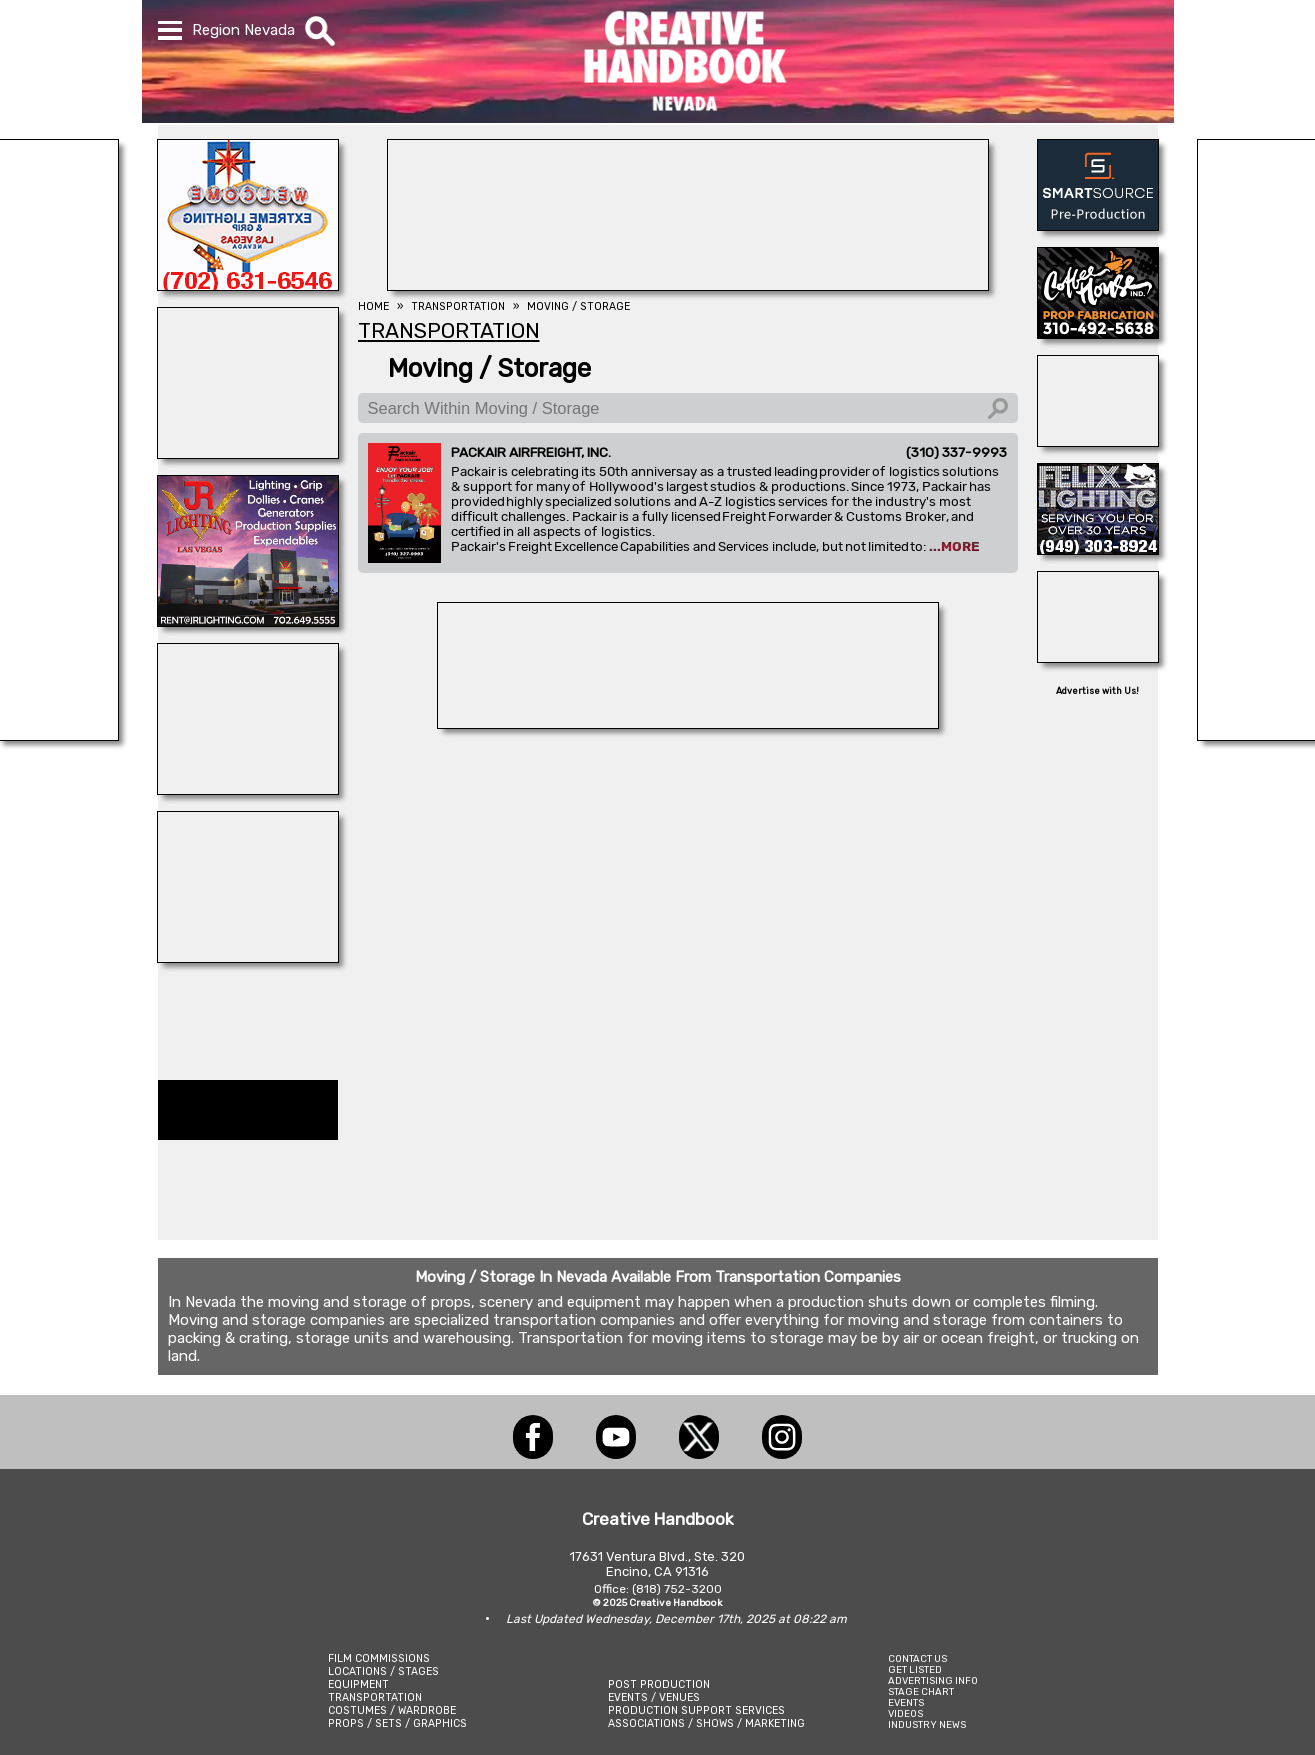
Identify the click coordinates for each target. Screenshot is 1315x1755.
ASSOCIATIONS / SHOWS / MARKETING (706, 1723)
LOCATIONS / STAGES (383, 1671)
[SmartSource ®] (1098, 225)
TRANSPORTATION (375, 1697)
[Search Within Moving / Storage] (688, 408)
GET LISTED (915, 1669)
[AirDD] (1098, 441)
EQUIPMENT (358, 1684)
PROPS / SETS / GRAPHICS (397, 1723)
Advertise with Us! (1097, 691)
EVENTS (906, 1702)
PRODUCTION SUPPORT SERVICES (696, 1710)
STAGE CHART (921, 1691)
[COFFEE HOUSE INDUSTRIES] (1098, 333)
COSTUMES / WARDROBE (392, 1710)
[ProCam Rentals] (688, 723)
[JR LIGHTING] (248, 621)
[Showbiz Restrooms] (248, 453)
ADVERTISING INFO (933, 1680)
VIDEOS (905, 1713)
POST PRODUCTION (659, 1684)
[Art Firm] (1098, 657)
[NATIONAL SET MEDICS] (248, 789)
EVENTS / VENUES (654, 1697)
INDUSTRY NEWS (927, 1724)
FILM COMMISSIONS (379, 1658)
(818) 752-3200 (677, 1589)
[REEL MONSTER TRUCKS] (248, 957)
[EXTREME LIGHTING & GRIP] (248, 285)
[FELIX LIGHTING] (1098, 549)
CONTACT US (917, 1658)
